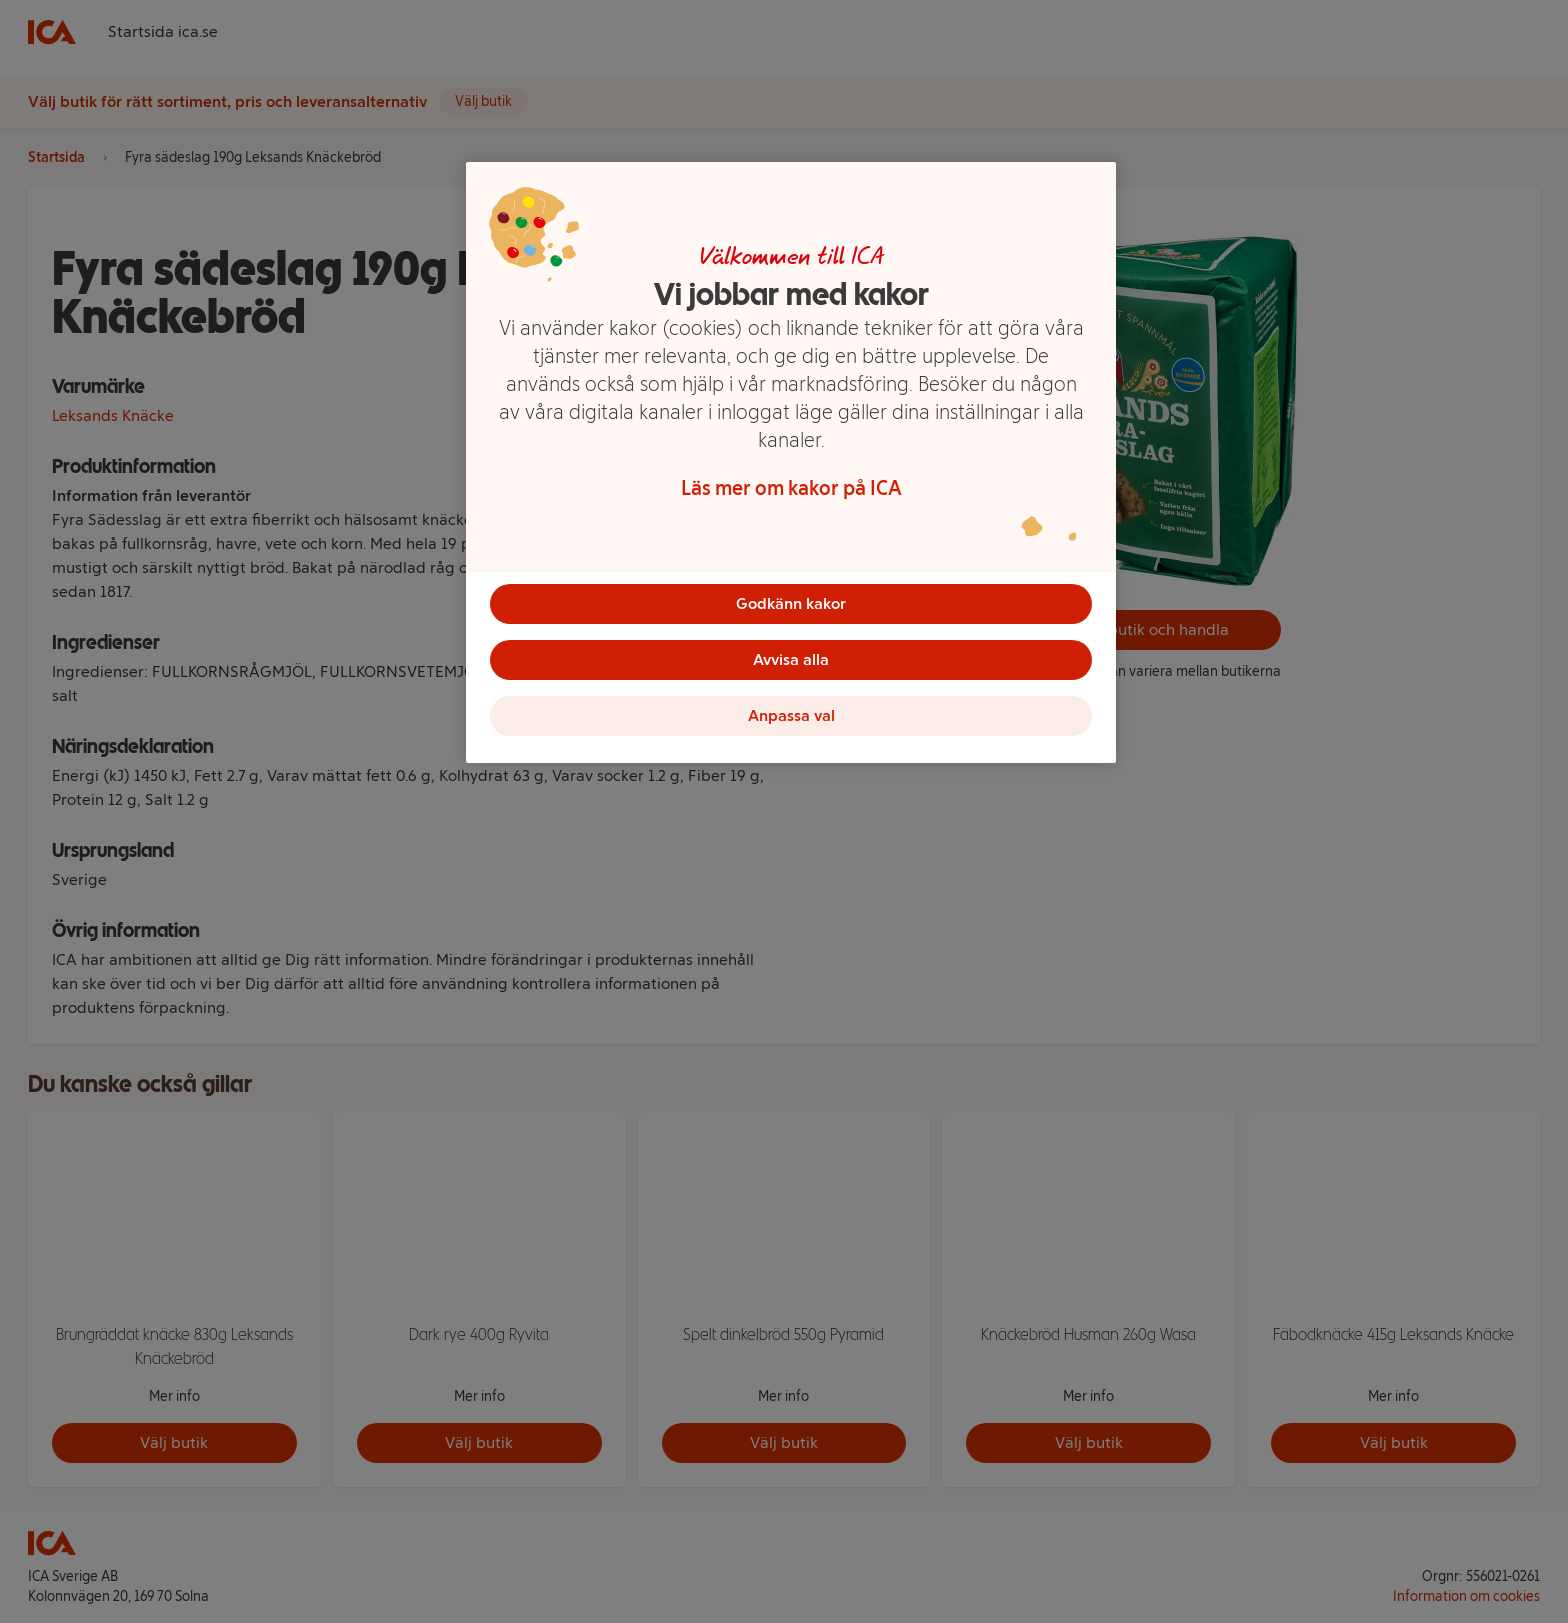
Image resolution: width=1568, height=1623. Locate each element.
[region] (791, 463)
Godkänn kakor (791, 603)
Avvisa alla (791, 659)
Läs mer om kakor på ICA (791, 488)
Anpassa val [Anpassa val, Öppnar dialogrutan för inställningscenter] (791, 715)
